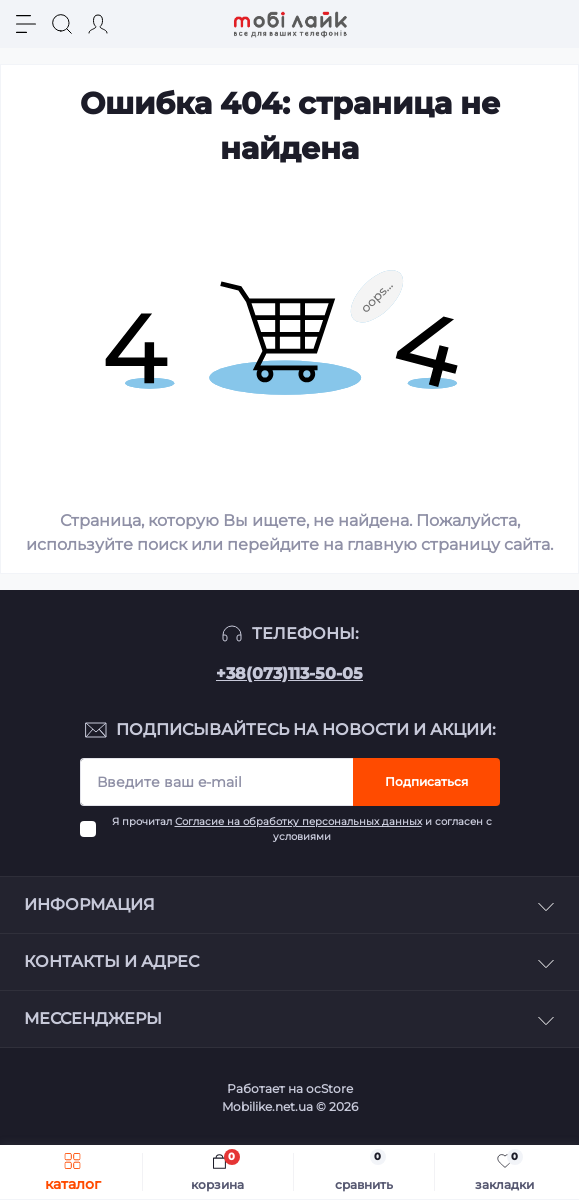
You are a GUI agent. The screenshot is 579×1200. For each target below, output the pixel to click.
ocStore (329, 1088)
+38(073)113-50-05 (289, 673)
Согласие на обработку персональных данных (298, 821)
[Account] (98, 24)
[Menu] (26, 24)
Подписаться (426, 781)
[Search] (62, 24)
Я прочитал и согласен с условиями (302, 829)
